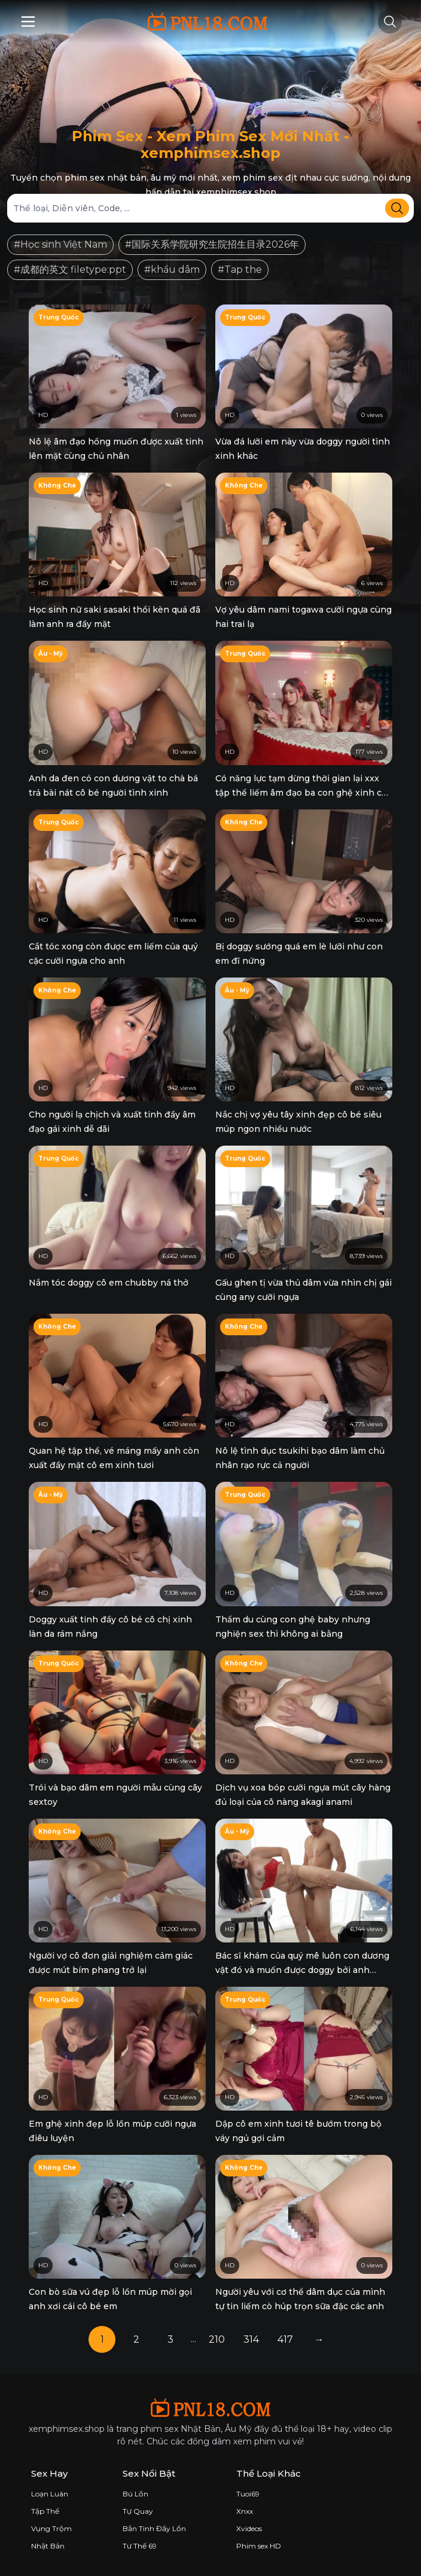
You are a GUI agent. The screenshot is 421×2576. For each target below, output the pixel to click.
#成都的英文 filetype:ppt (70, 269)
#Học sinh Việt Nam (60, 244)
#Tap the (240, 269)
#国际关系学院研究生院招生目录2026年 (212, 244)
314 (251, 2339)
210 (217, 2339)
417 (285, 2339)
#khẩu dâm (172, 269)
